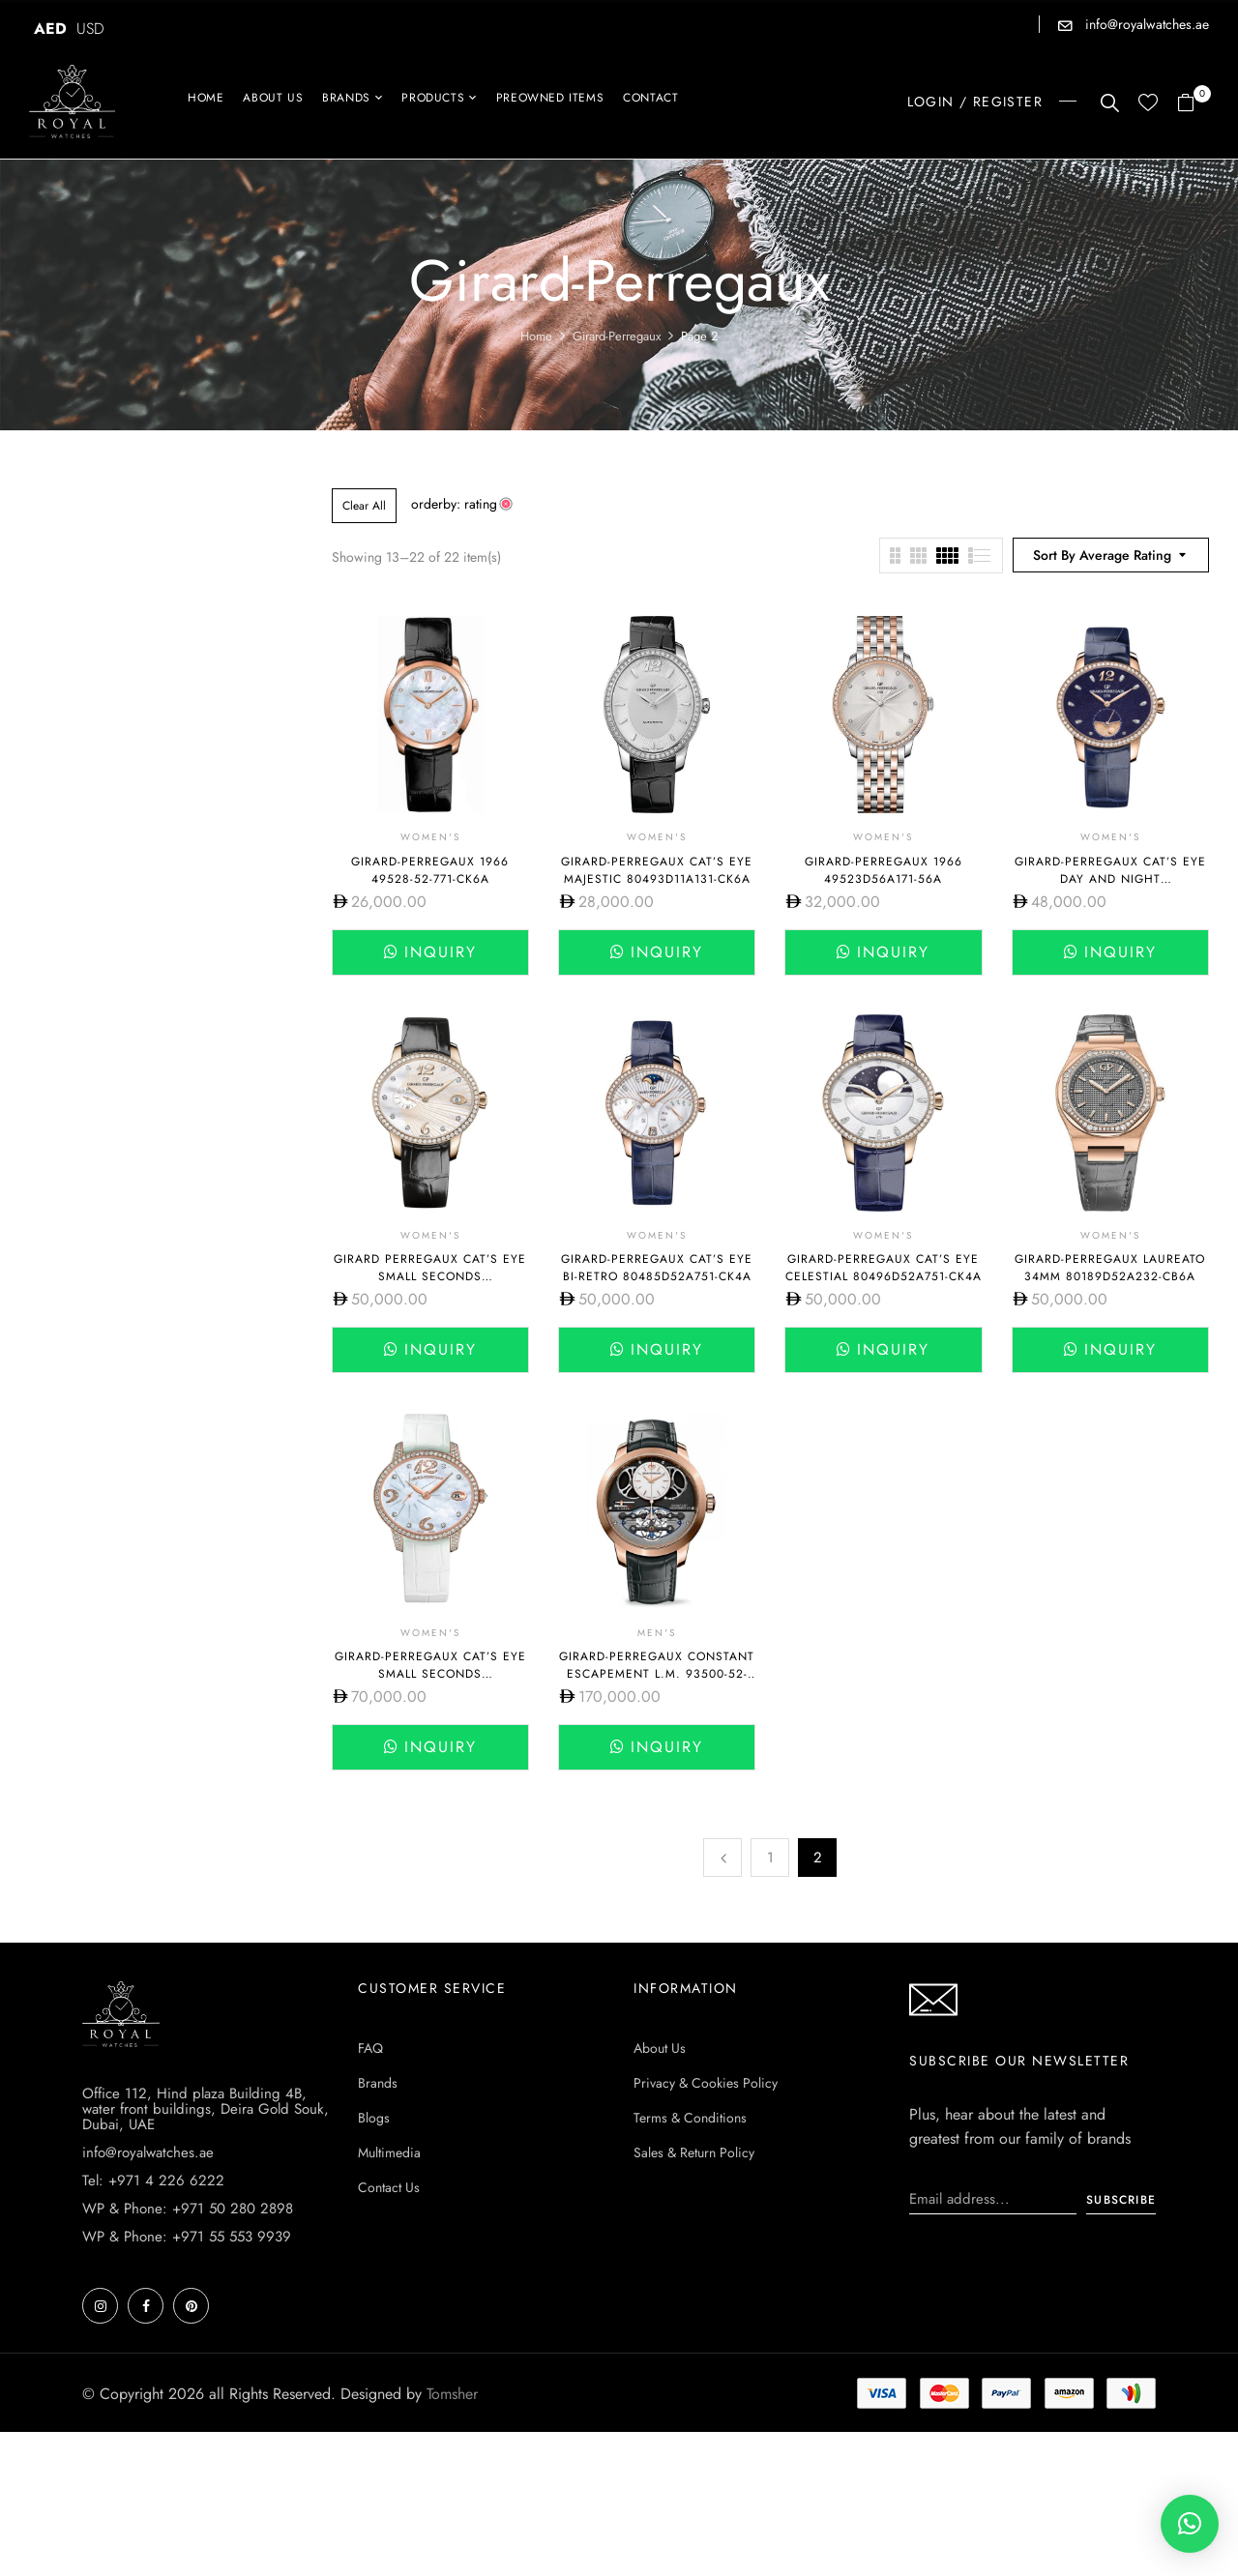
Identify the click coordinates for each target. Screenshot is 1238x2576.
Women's (430, 837)
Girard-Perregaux (617, 336)
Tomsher (452, 2394)
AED (50, 28)
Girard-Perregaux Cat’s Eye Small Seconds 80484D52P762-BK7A (430, 1674)
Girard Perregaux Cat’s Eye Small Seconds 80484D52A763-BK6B (430, 1276)
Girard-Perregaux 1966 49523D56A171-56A (883, 870)
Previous (722, 1857)
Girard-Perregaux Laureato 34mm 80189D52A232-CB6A (1110, 1267)
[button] (1193, 104)
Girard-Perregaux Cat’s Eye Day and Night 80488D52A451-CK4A (1110, 879)
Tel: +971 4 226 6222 (153, 2180)
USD (90, 28)
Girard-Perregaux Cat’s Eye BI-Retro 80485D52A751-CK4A (656, 1267)
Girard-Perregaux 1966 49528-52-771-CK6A (430, 870)
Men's (656, 1632)
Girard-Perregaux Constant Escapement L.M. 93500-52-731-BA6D (656, 1674)
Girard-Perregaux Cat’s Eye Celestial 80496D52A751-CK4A (883, 1267)
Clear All (364, 505)
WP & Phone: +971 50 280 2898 (187, 2208)
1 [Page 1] (770, 1857)
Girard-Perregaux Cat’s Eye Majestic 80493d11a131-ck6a (656, 870)
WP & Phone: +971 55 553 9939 (186, 2236)
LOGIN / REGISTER (975, 101)
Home (536, 336)
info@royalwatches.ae (1145, 24)
